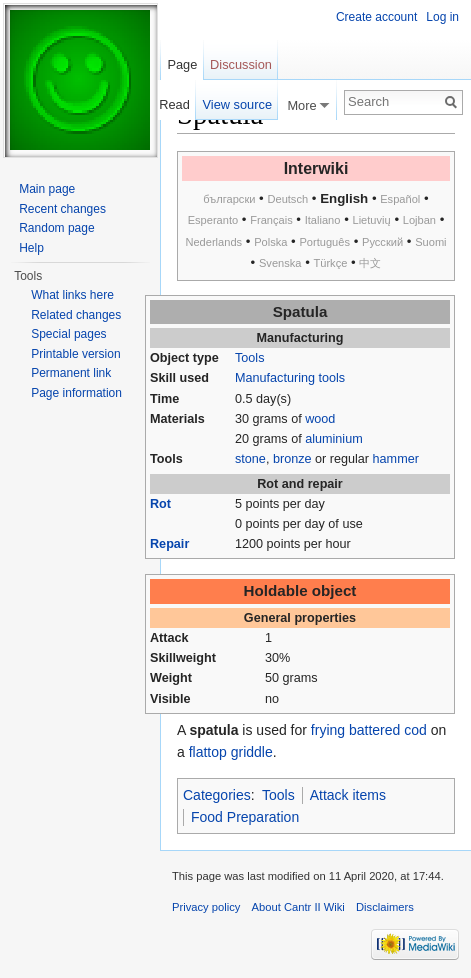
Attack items (348, 795)
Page (182, 64)
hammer (396, 459)
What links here (72, 295)
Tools (249, 358)
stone (250, 459)
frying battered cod (369, 730)
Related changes (76, 315)
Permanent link (71, 373)
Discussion (241, 64)
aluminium (334, 439)
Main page (47, 189)
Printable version (75, 354)
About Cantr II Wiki (298, 907)
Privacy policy (206, 907)
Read (174, 104)
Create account (376, 17)
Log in (442, 17)
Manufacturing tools (290, 378)
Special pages (68, 334)
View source (237, 104)
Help (31, 248)
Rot (160, 504)
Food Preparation (245, 817)
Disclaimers (385, 907)
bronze (292, 459)
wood (320, 419)
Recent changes (62, 209)
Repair (169, 544)
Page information (76, 393)
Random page (56, 228)
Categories (217, 795)
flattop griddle (231, 752)
